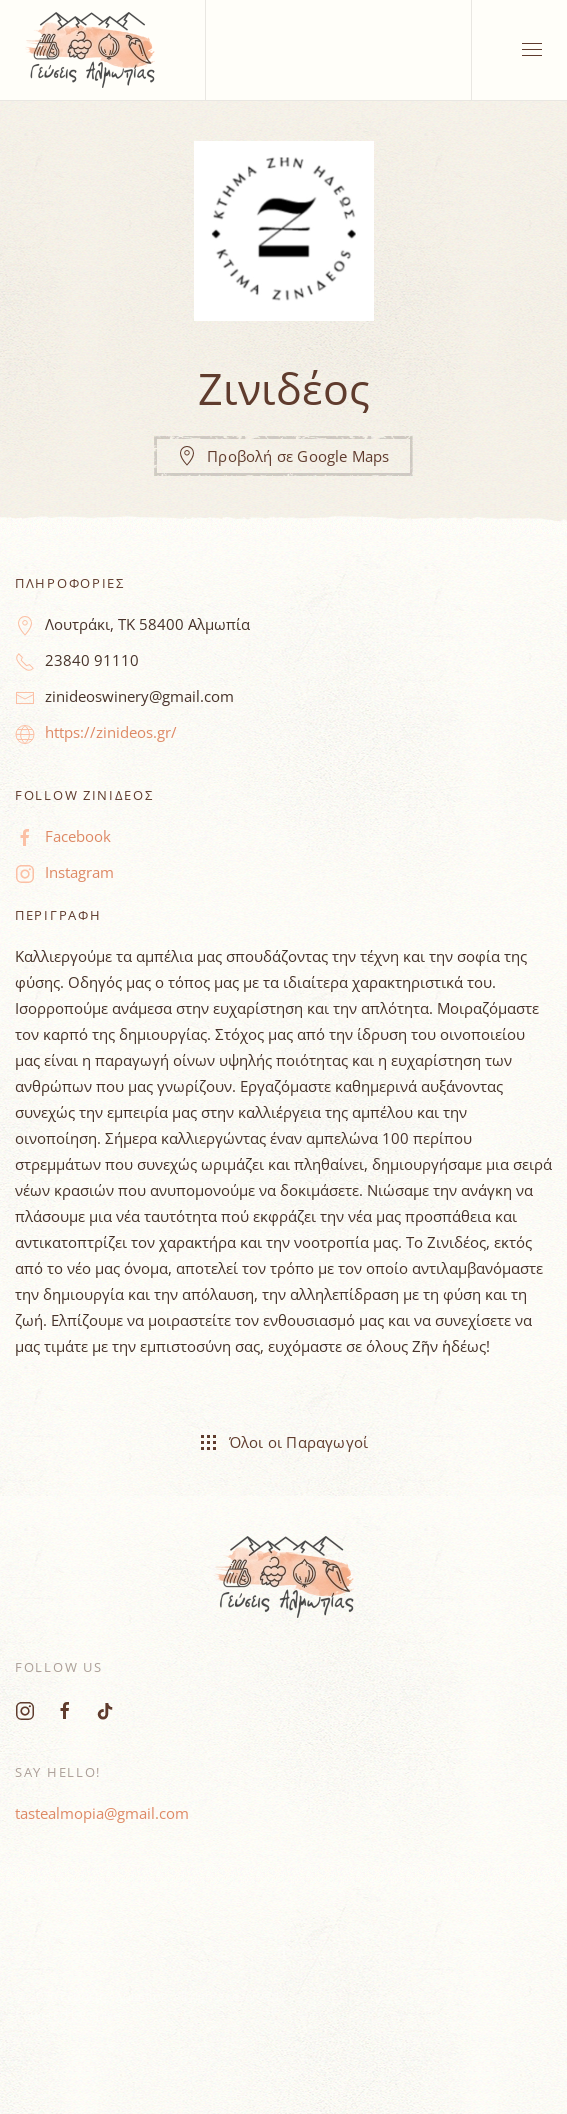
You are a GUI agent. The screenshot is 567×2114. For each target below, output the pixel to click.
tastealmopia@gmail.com (102, 1813)
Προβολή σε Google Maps (283, 456)
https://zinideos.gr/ (111, 732)
